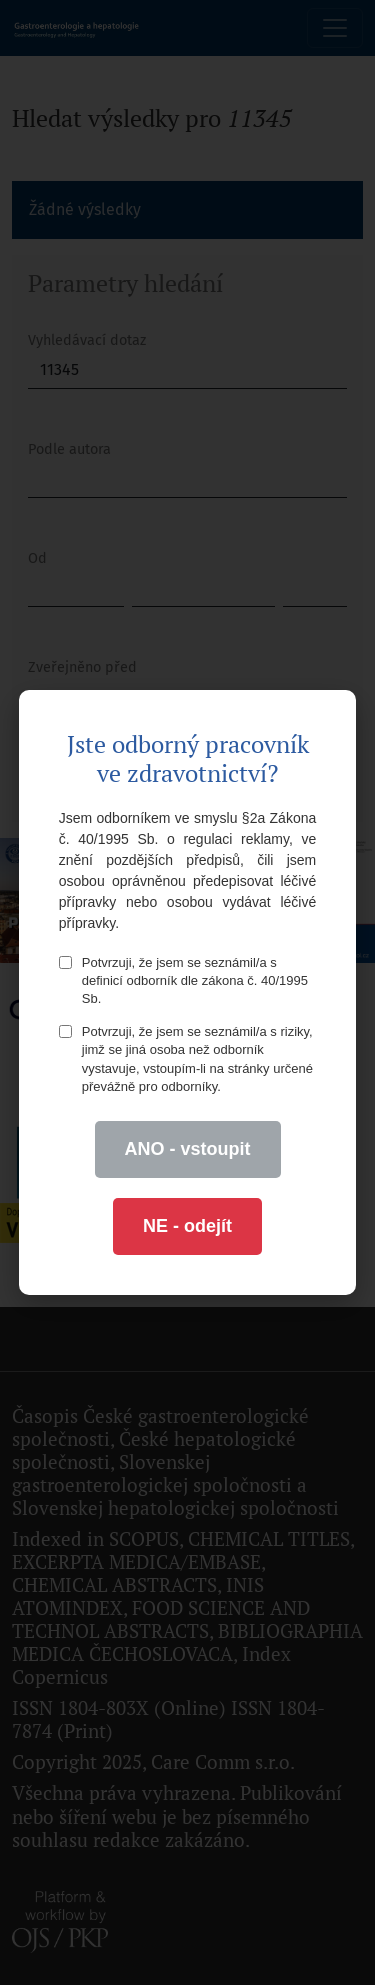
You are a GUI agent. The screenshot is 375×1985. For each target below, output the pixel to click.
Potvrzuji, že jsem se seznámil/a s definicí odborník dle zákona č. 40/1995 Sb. (183, 980)
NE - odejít (187, 1226)
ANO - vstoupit (188, 1149)
